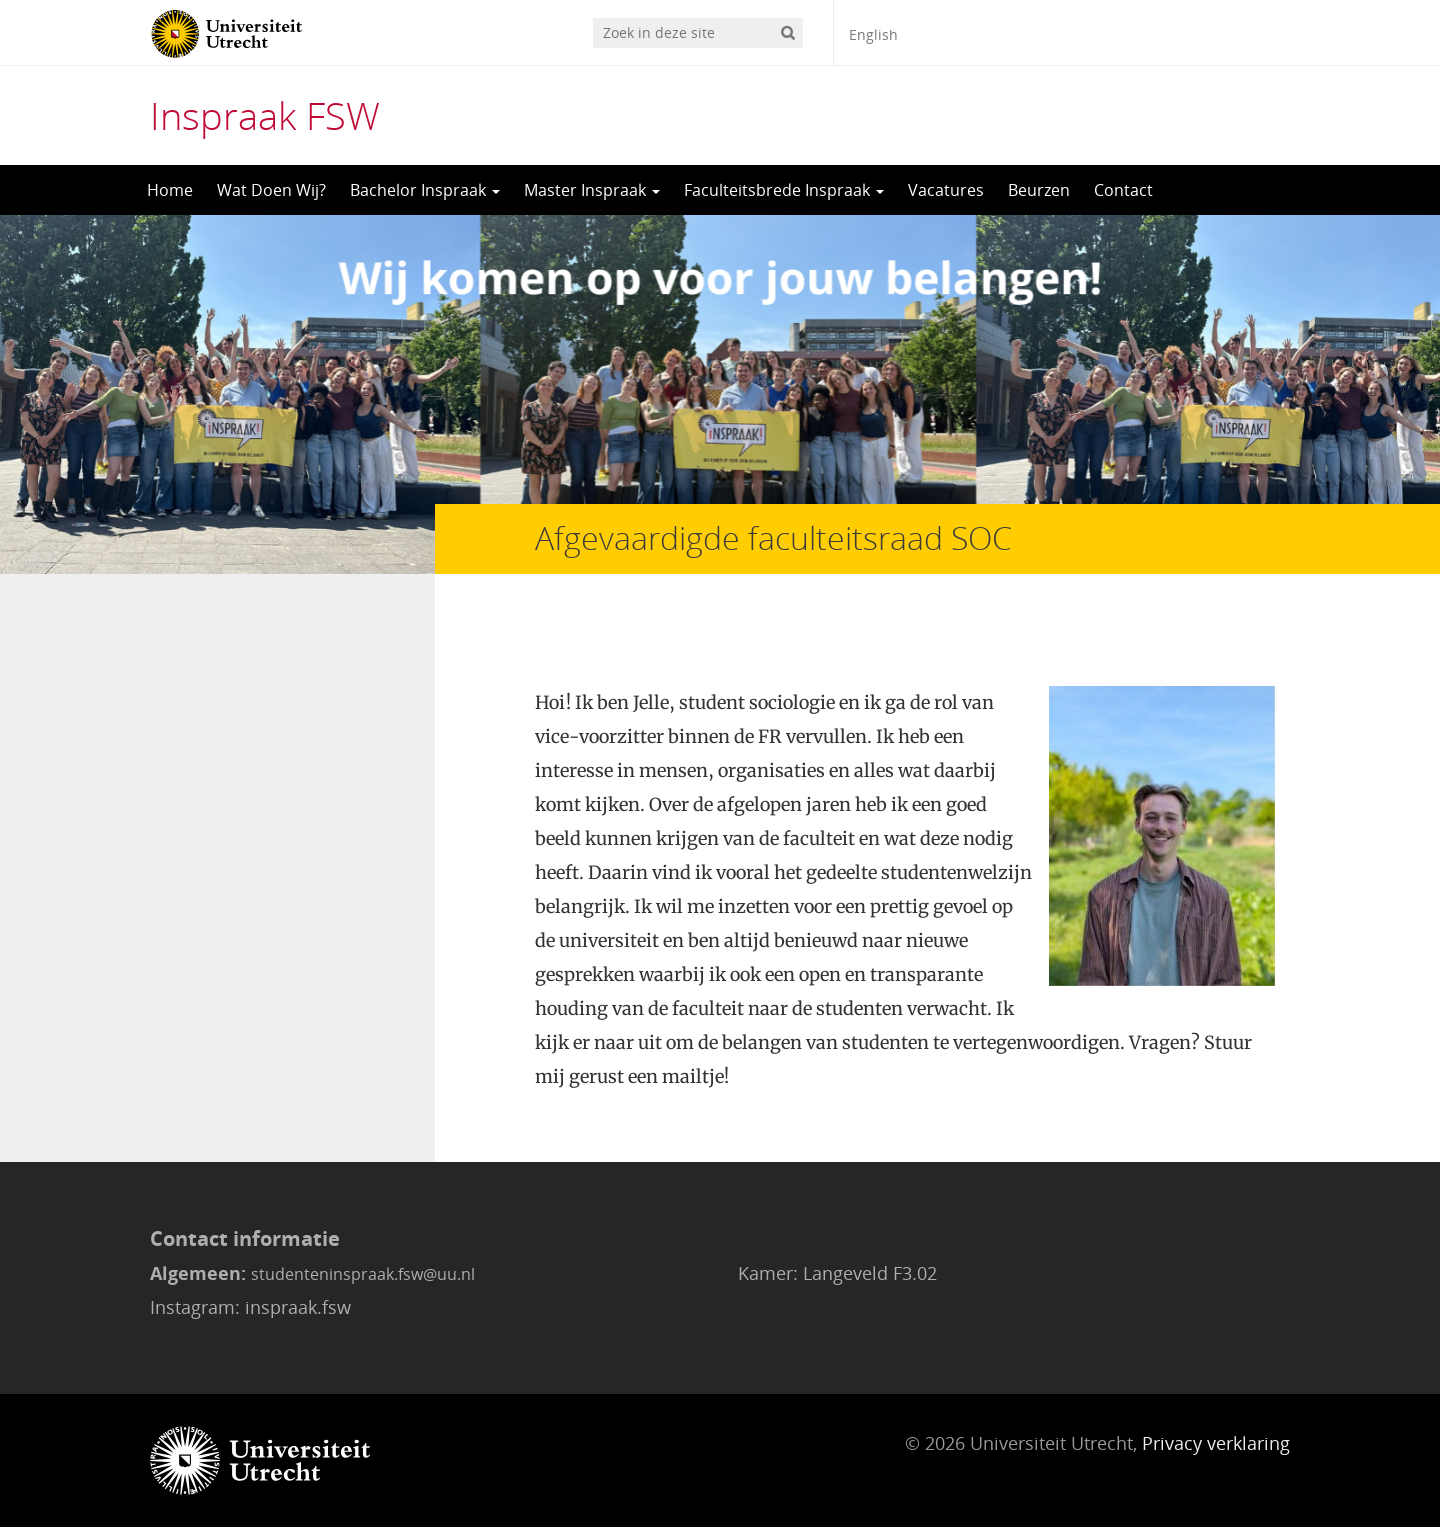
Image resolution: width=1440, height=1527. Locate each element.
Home (170, 190)
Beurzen (1039, 190)
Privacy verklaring (1216, 1443)
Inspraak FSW (265, 115)
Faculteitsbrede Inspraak (784, 190)
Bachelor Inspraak (425, 190)
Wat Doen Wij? (271, 190)
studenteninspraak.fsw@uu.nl (363, 1274)
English (873, 34)
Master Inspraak (592, 190)
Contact (1123, 190)
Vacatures (946, 190)
